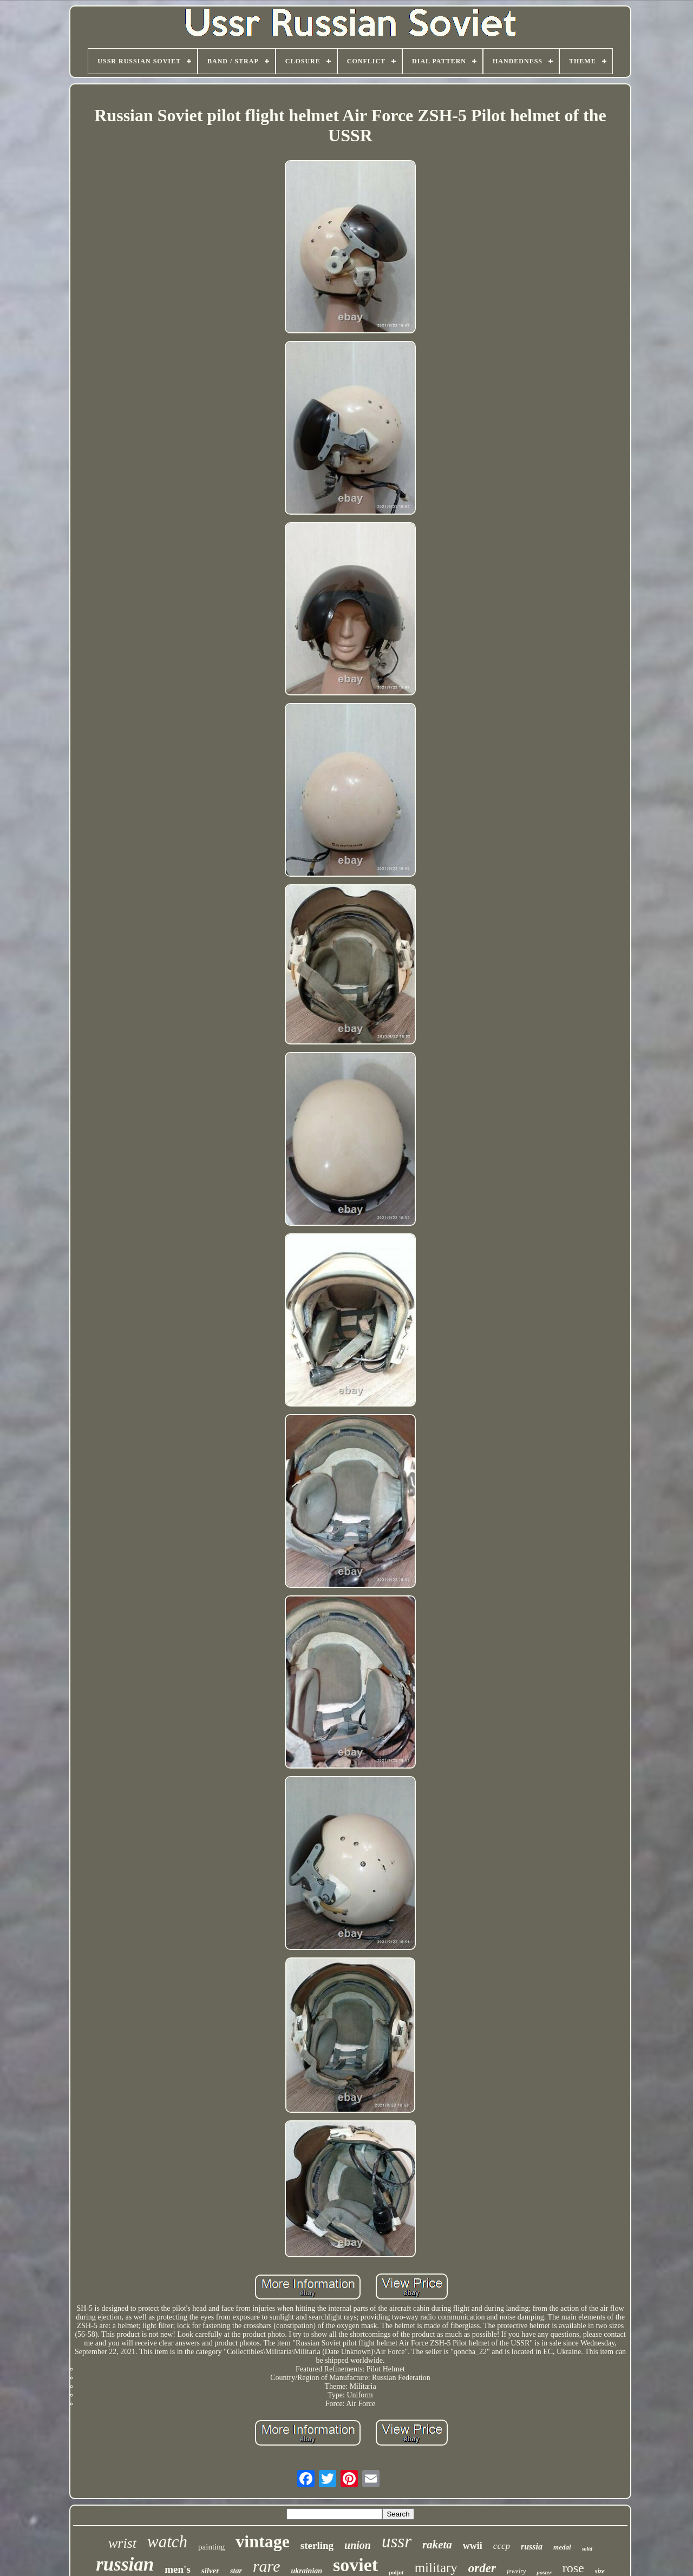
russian (125, 2564)
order (482, 2568)
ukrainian (306, 2571)
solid (587, 2549)
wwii (472, 2545)
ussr (396, 2541)
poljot (396, 2572)
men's (178, 2569)
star (236, 2571)
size (600, 2571)
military (436, 2567)
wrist (122, 2543)
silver (210, 2570)
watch (167, 2541)
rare (266, 2566)
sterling (317, 2545)
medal (562, 2547)
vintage (263, 2541)
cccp (501, 2546)
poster (544, 2572)
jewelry (516, 2571)
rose (573, 2568)
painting (211, 2546)
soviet (355, 2565)
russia (531, 2546)
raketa (437, 2544)
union (357, 2545)
